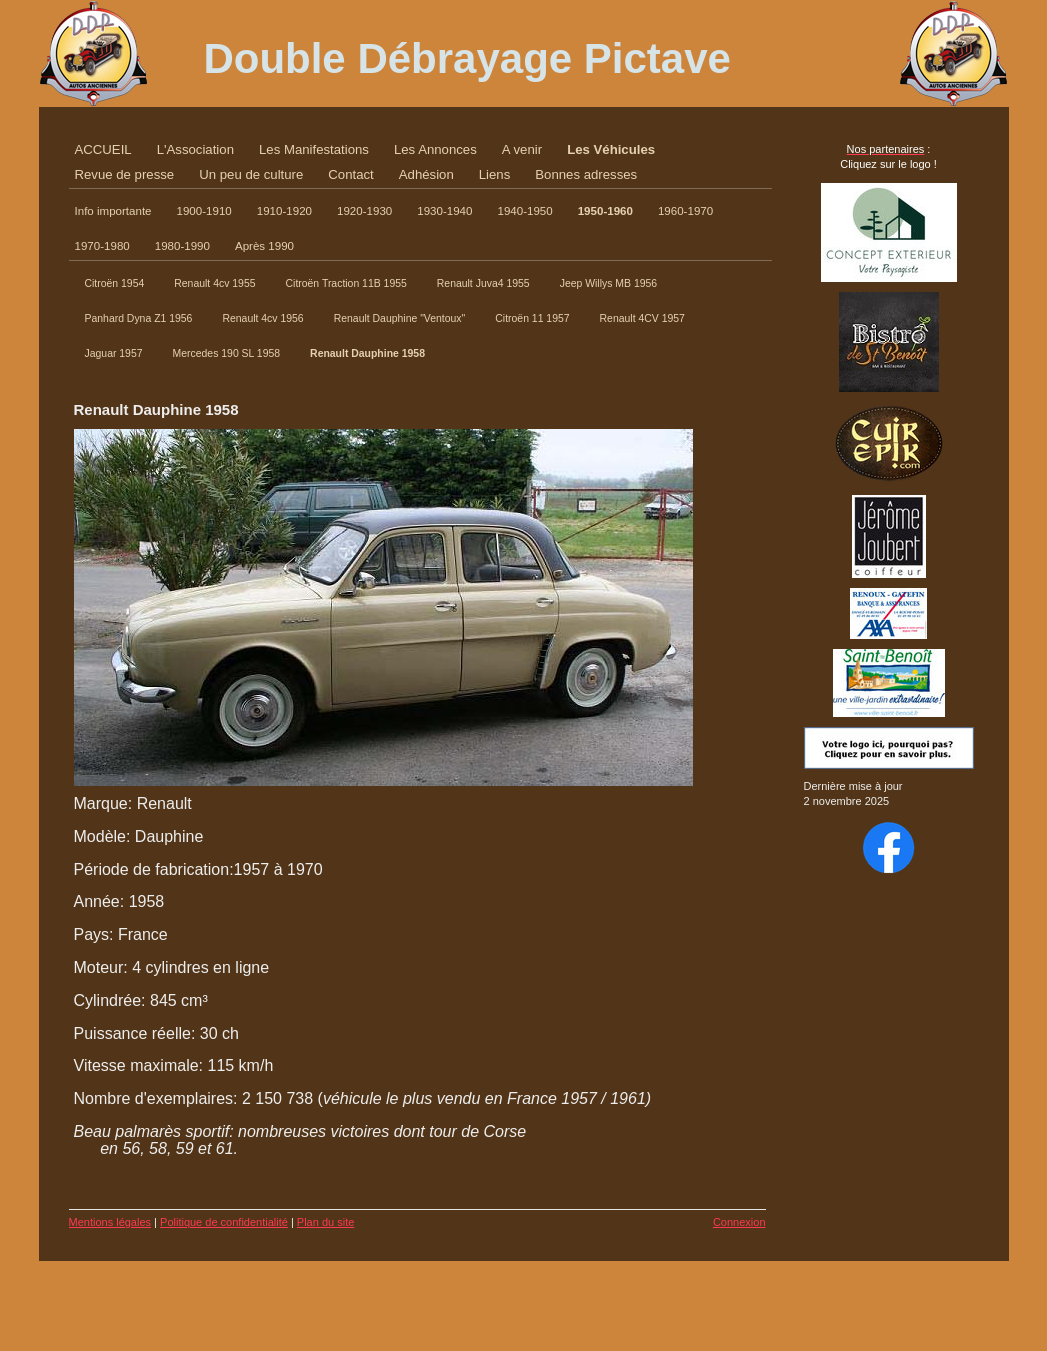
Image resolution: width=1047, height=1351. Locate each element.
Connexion (739, 1222)
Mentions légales (110, 1222)
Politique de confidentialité (224, 1222)
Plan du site (325, 1222)
